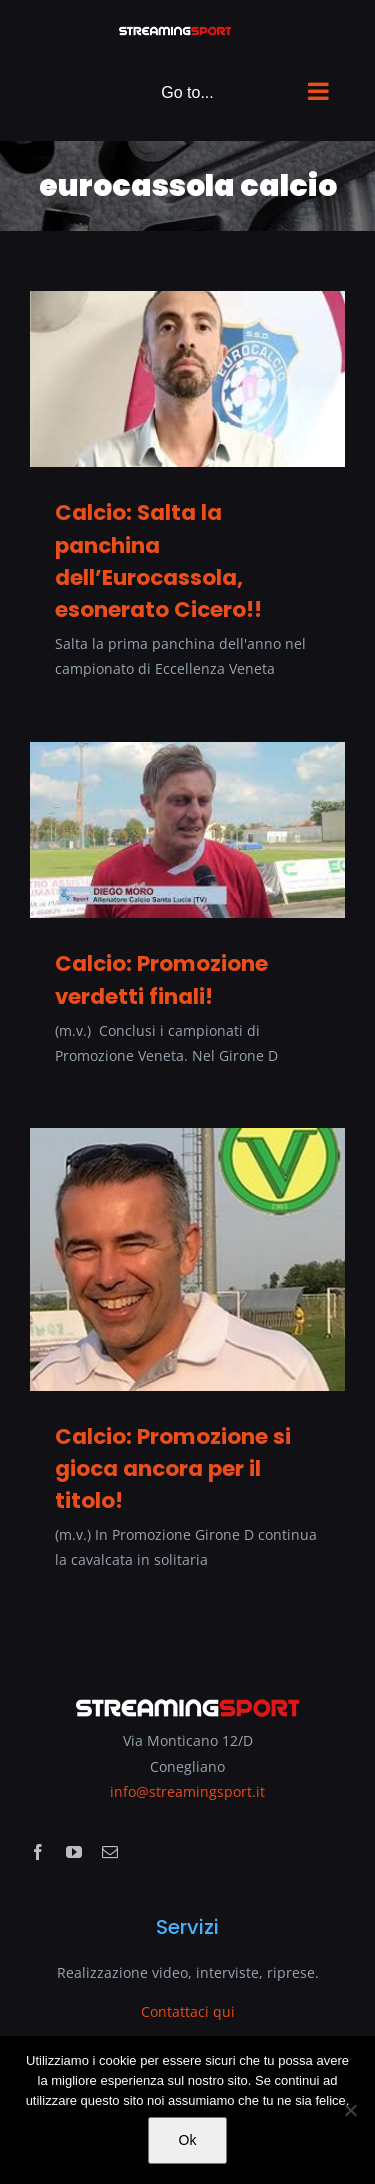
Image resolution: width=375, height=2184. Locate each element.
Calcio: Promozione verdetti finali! (161, 979)
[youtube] (74, 1852)
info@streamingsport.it (187, 1791)
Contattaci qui (188, 2011)
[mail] (110, 1852)
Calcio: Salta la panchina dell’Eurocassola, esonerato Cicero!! (158, 561)
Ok (188, 2140)
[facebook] (38, 1852)
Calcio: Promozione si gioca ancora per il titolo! (173, 1468)
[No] (350, 2110)
